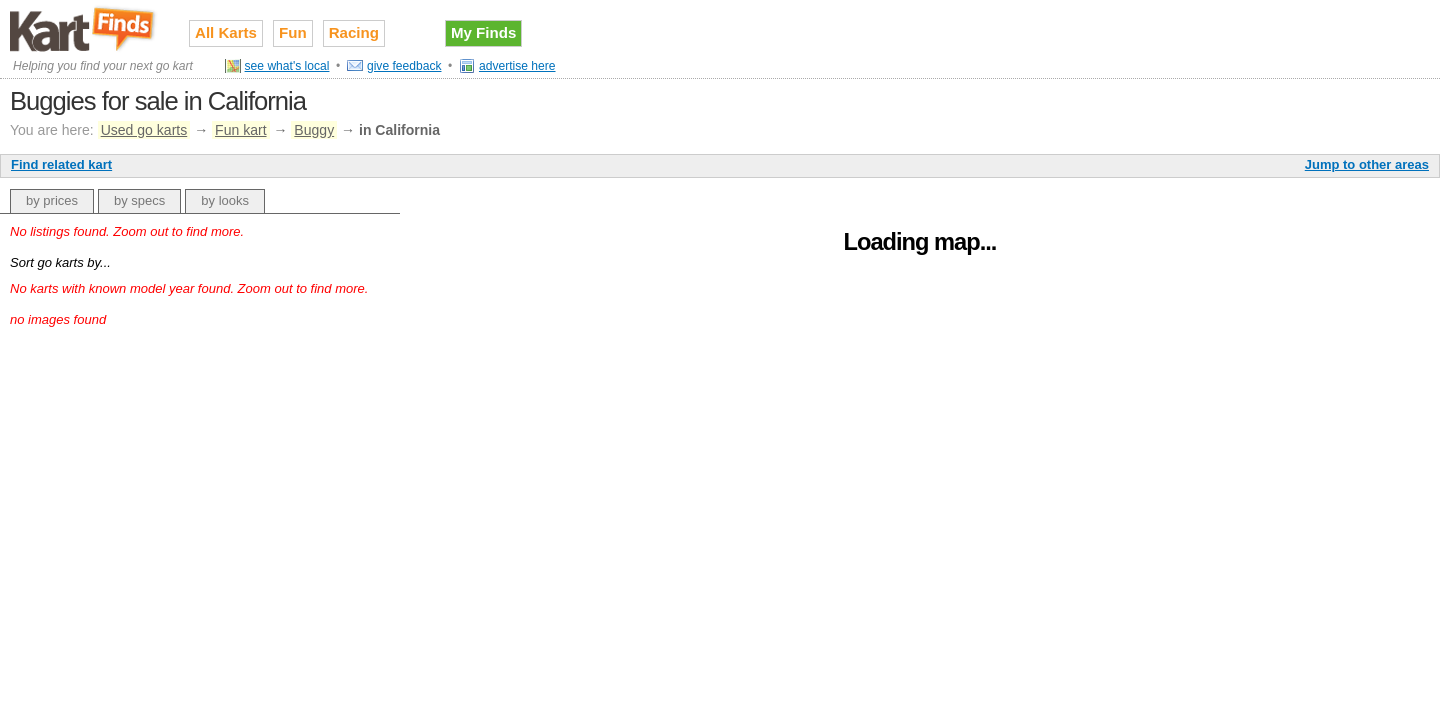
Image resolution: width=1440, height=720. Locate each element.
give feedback (404, 66)
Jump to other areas (1367, 164)
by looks (225, 200)
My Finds (483, 32)
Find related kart (61, 164)
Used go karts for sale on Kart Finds (84, 29)
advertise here (517, 66)
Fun (293, 32)
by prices (52, 200)
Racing (354, 32)
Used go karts (144, 130)
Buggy (314, 130)
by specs (139, 200)
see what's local (287, 66)
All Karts (226, 32)
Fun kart (240, 130)
